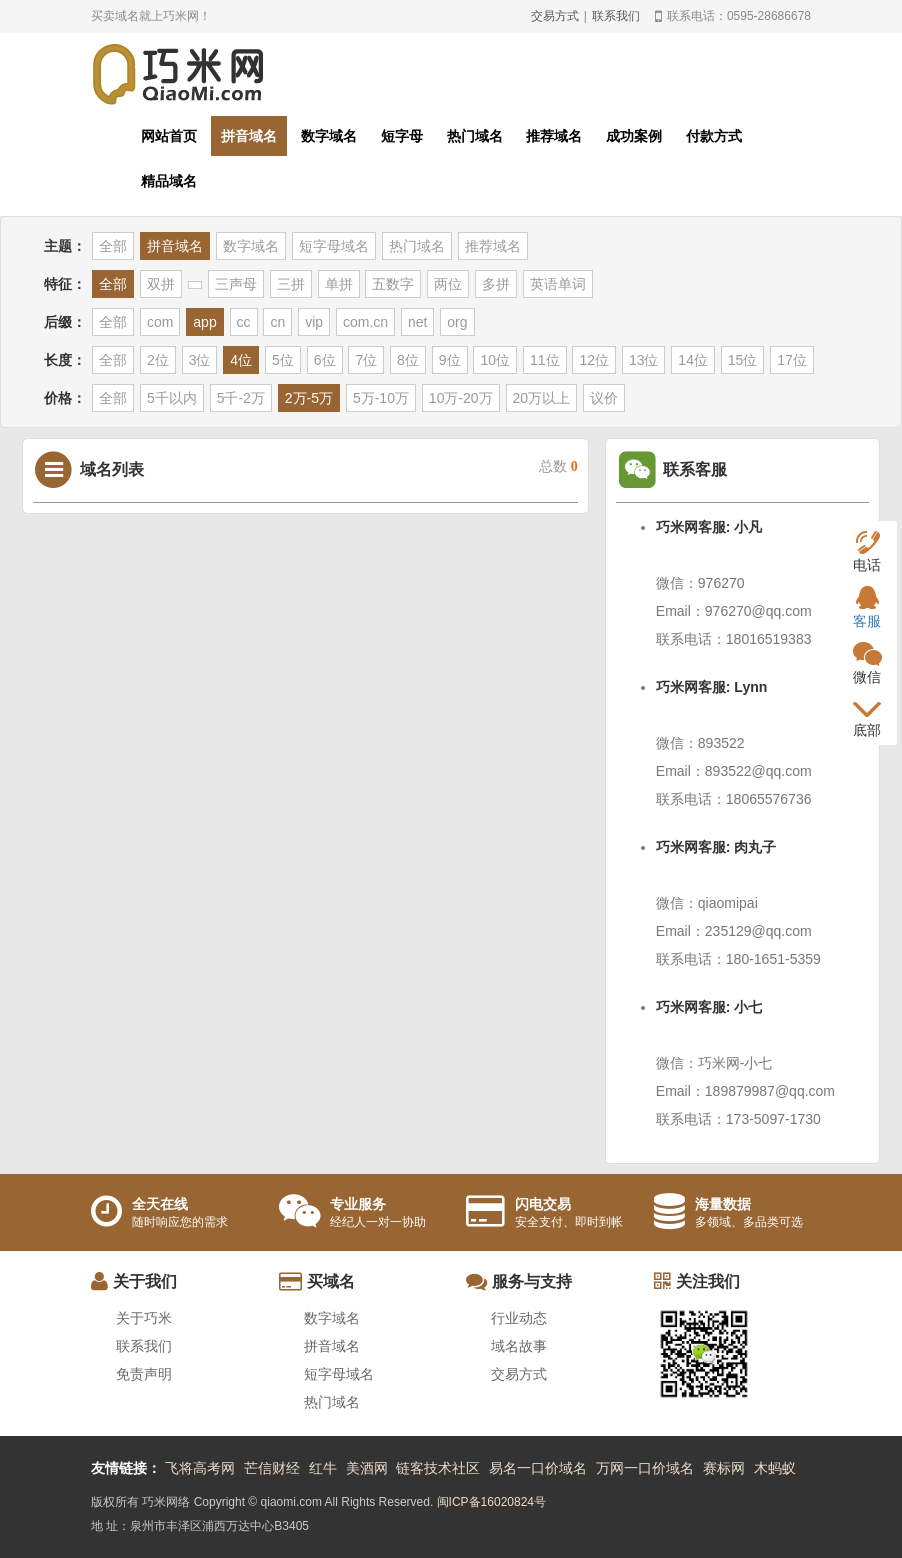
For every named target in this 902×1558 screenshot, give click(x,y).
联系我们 (616, 16)
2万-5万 (309, 398)
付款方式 (714, 136)
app (204, 322)
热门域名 (475, 136)
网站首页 (169, 136)
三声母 (236, 284)
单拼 (339, 284)
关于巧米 (144, 1318)
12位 (594, 360)
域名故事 (519, 1346)
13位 (644, 360)
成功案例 (634, 136)
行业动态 (519, 1318)
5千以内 (172, 398)
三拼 (291, 284)
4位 (241, 360)
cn (277, 322)
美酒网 (367, 1468)
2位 (158, 360)
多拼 (496, 284)
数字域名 (329, 136)
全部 (113, 246)
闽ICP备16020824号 (491, 1502)
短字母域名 (334, 246)
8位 (408, 360)
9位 (450, 360)
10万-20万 (461, 398)
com (160, 322)
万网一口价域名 (645, 1468)
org (457, 322)
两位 (448, 284)
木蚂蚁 (775, 1468)
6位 (325, 360)
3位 (200, 360)
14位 (693, 360)
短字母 (402, 136)
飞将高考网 (200, 1468)
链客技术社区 (438, 1468)
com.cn (365, 322)
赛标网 (724, 1468)
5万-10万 (381, 398)
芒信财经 (272, 1468)
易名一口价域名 (538, 1468)
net (417, 322)
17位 (792, 360)
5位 (283, 360)
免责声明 (144, 1374)
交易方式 (555, 16)
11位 (545, 360)
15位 (743, 360)
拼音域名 (249, 136)
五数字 (393, 284)
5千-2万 (241, 398)
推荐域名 (554, 136)
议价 (604, 398)
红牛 (323, 1468)
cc (244, 322)
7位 (366, 360)
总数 (558, 466)
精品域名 (169, 181)
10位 (495, 360)
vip (314, 322)
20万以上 (542, 398)
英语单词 (558, 284)
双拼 (161, 284)
